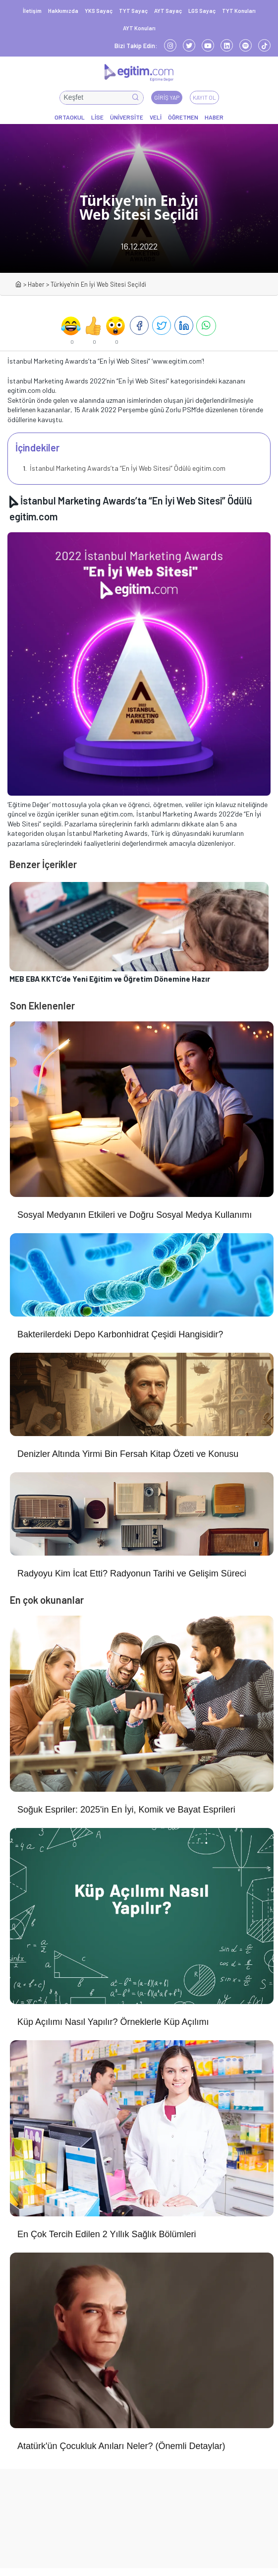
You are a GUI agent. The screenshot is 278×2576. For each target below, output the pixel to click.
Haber (36, 284)
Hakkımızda (63, 10)
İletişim (32, 10)
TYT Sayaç (133, 10)
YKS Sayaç (98, 10)
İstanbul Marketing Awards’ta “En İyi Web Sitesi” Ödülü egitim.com (126, 468)
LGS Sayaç (202, 10)
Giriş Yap (166, 97)
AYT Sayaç (168, 10)
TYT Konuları (239, 10)
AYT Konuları (139, 28)
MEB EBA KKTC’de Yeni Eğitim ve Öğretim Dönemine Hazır (109, 978)
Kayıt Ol (204, 97)
